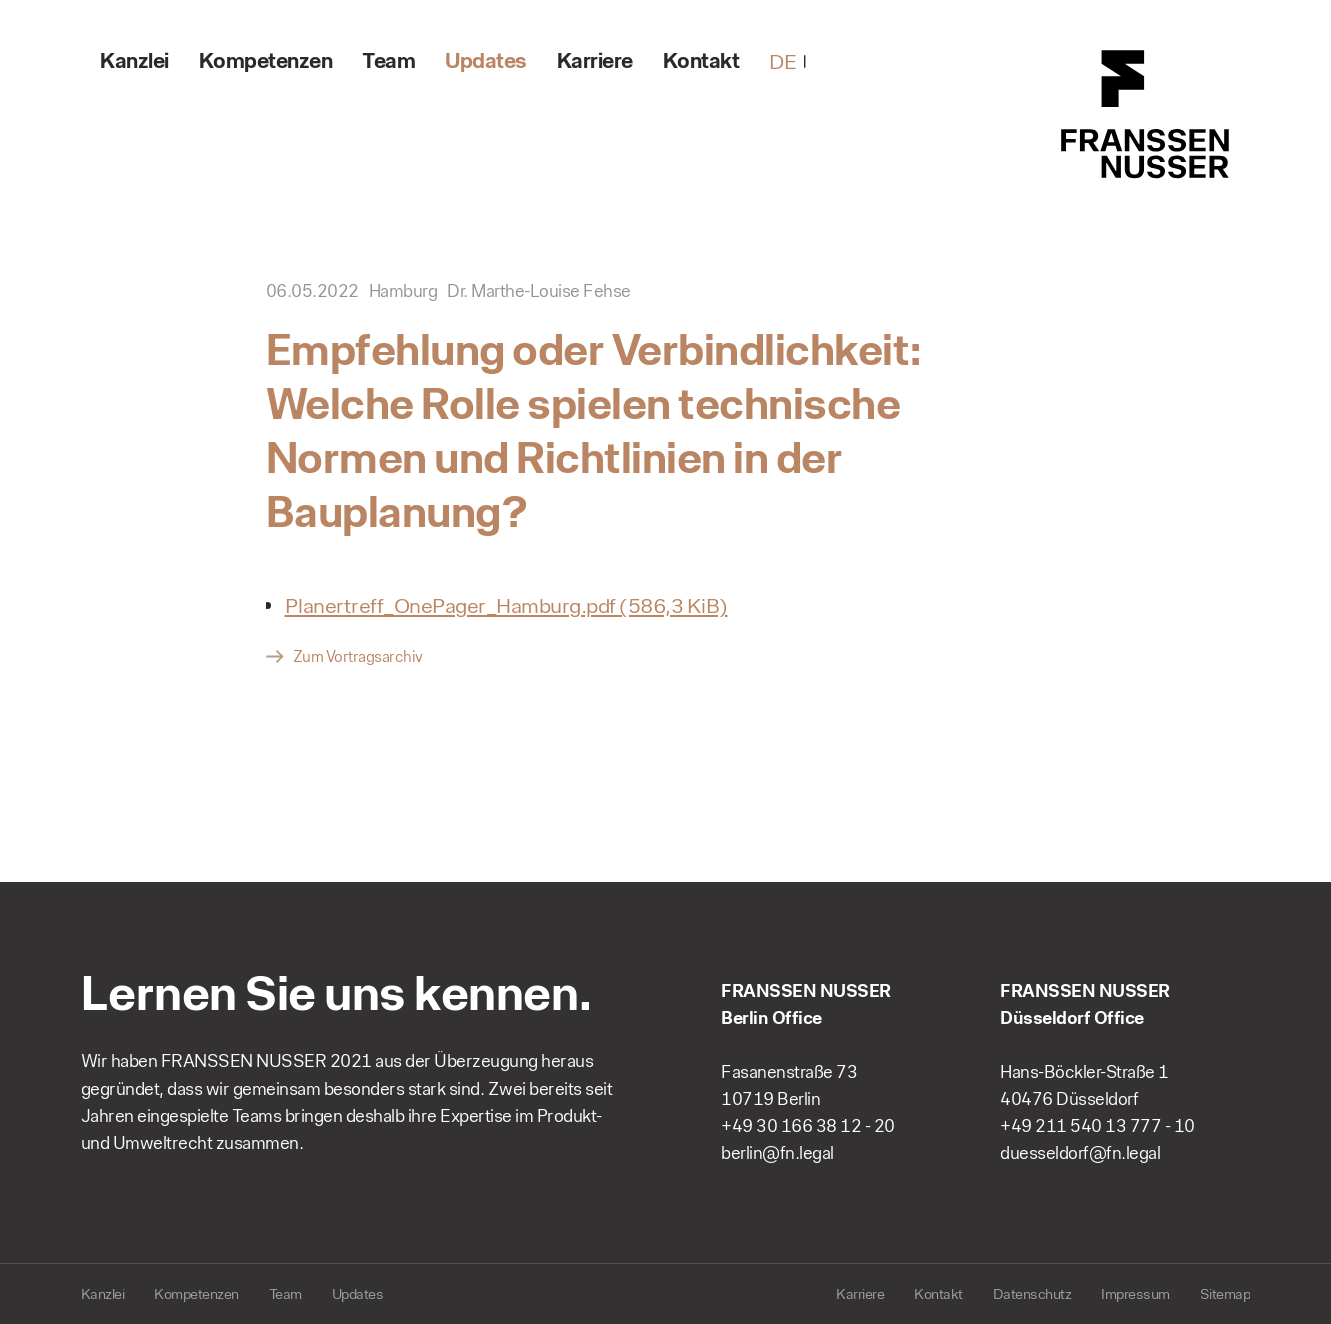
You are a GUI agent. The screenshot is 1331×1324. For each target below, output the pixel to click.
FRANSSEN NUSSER (1146, 115)
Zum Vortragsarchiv (358, 656)
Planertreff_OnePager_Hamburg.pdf (506, 605)
